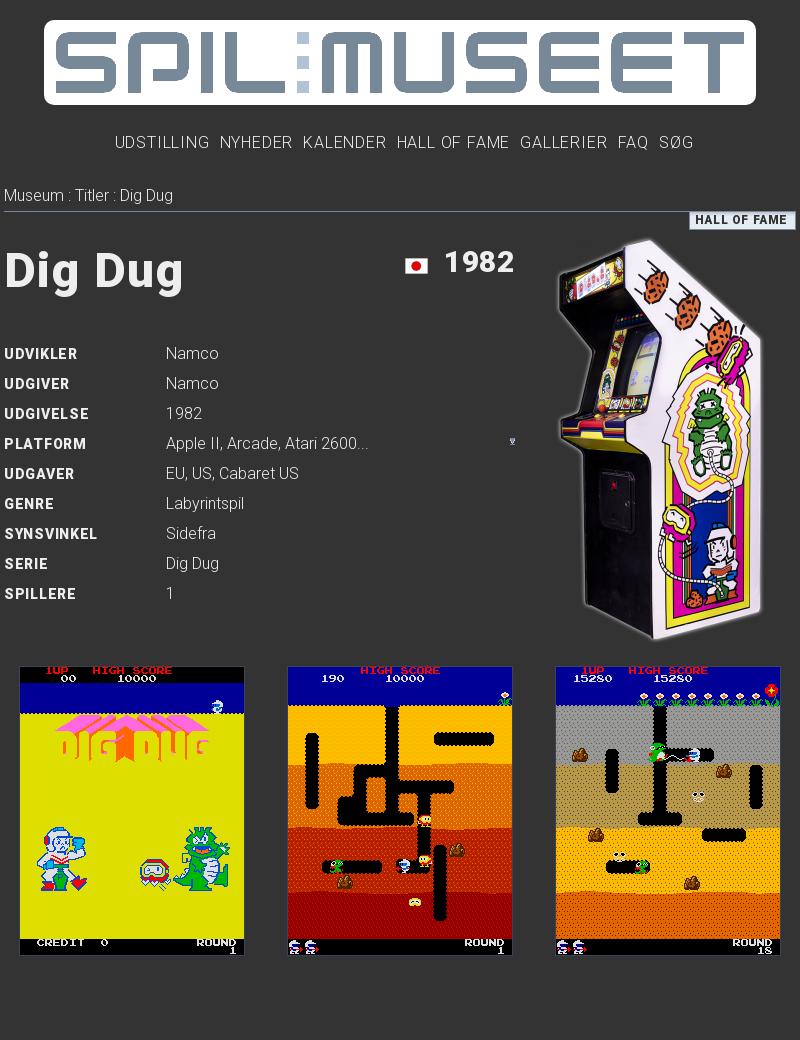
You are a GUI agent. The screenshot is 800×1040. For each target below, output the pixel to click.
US (202, 473)
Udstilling (162, 142)
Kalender (344, 142)
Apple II (193, 443)
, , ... (267, 443)
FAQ (633, 142)
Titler (92, 195)
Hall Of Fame (454, 142)
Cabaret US (259, 473)
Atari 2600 (321, 443)
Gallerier (563, 142)
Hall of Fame (741, 220)
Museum (34, 195)
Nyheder (257, 142)
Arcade (252, 443)
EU (175, 473)
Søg (676, 142)
